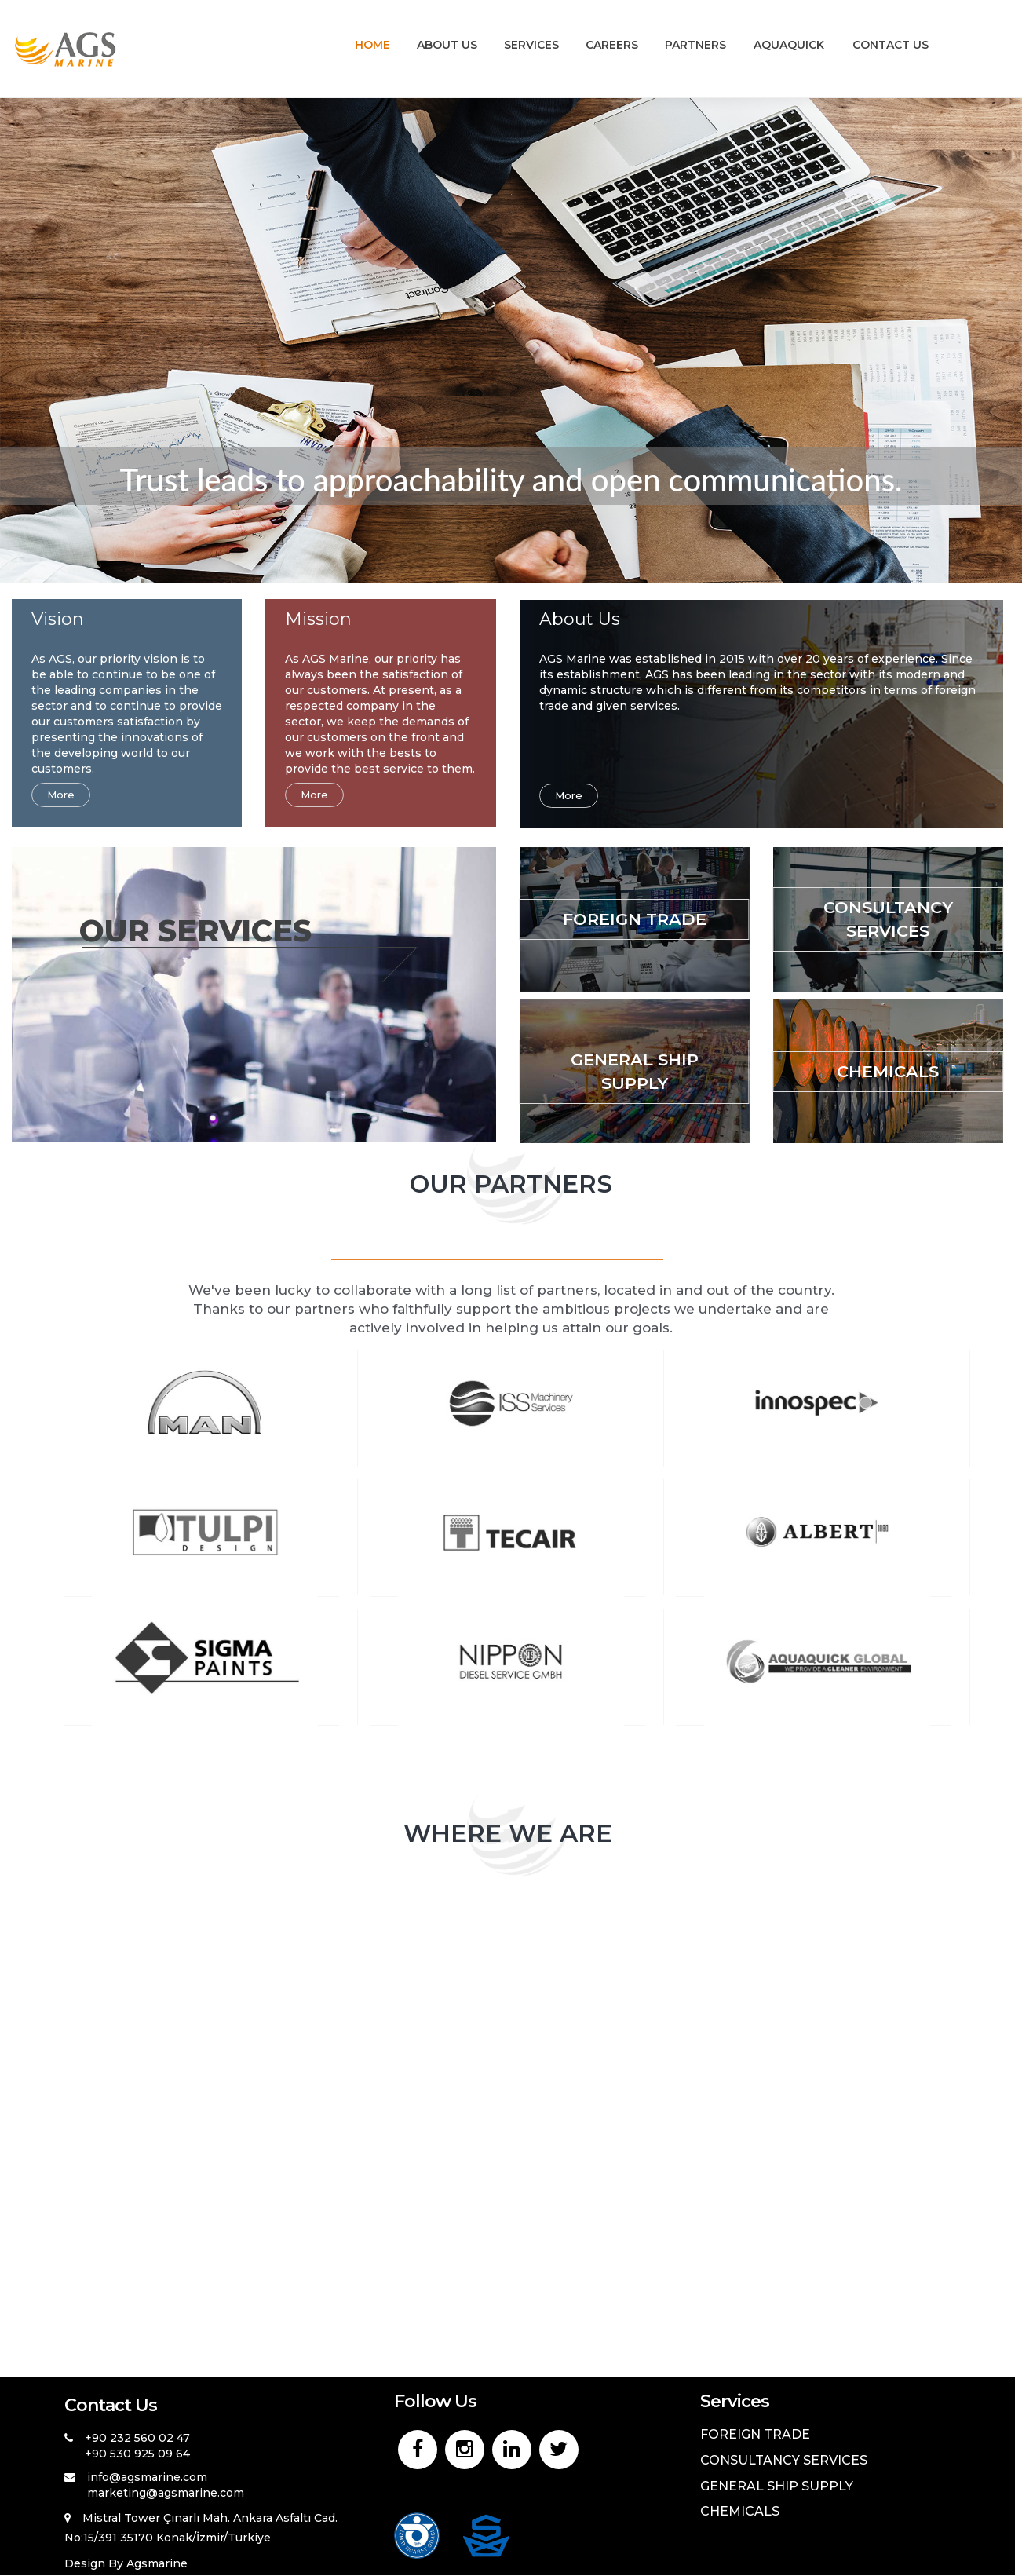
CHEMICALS (888, 1071)
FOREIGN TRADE (634, 919)
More (61, 794)
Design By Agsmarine (126, 2563)
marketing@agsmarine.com (165, 2493)
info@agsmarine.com (147, 2477)
